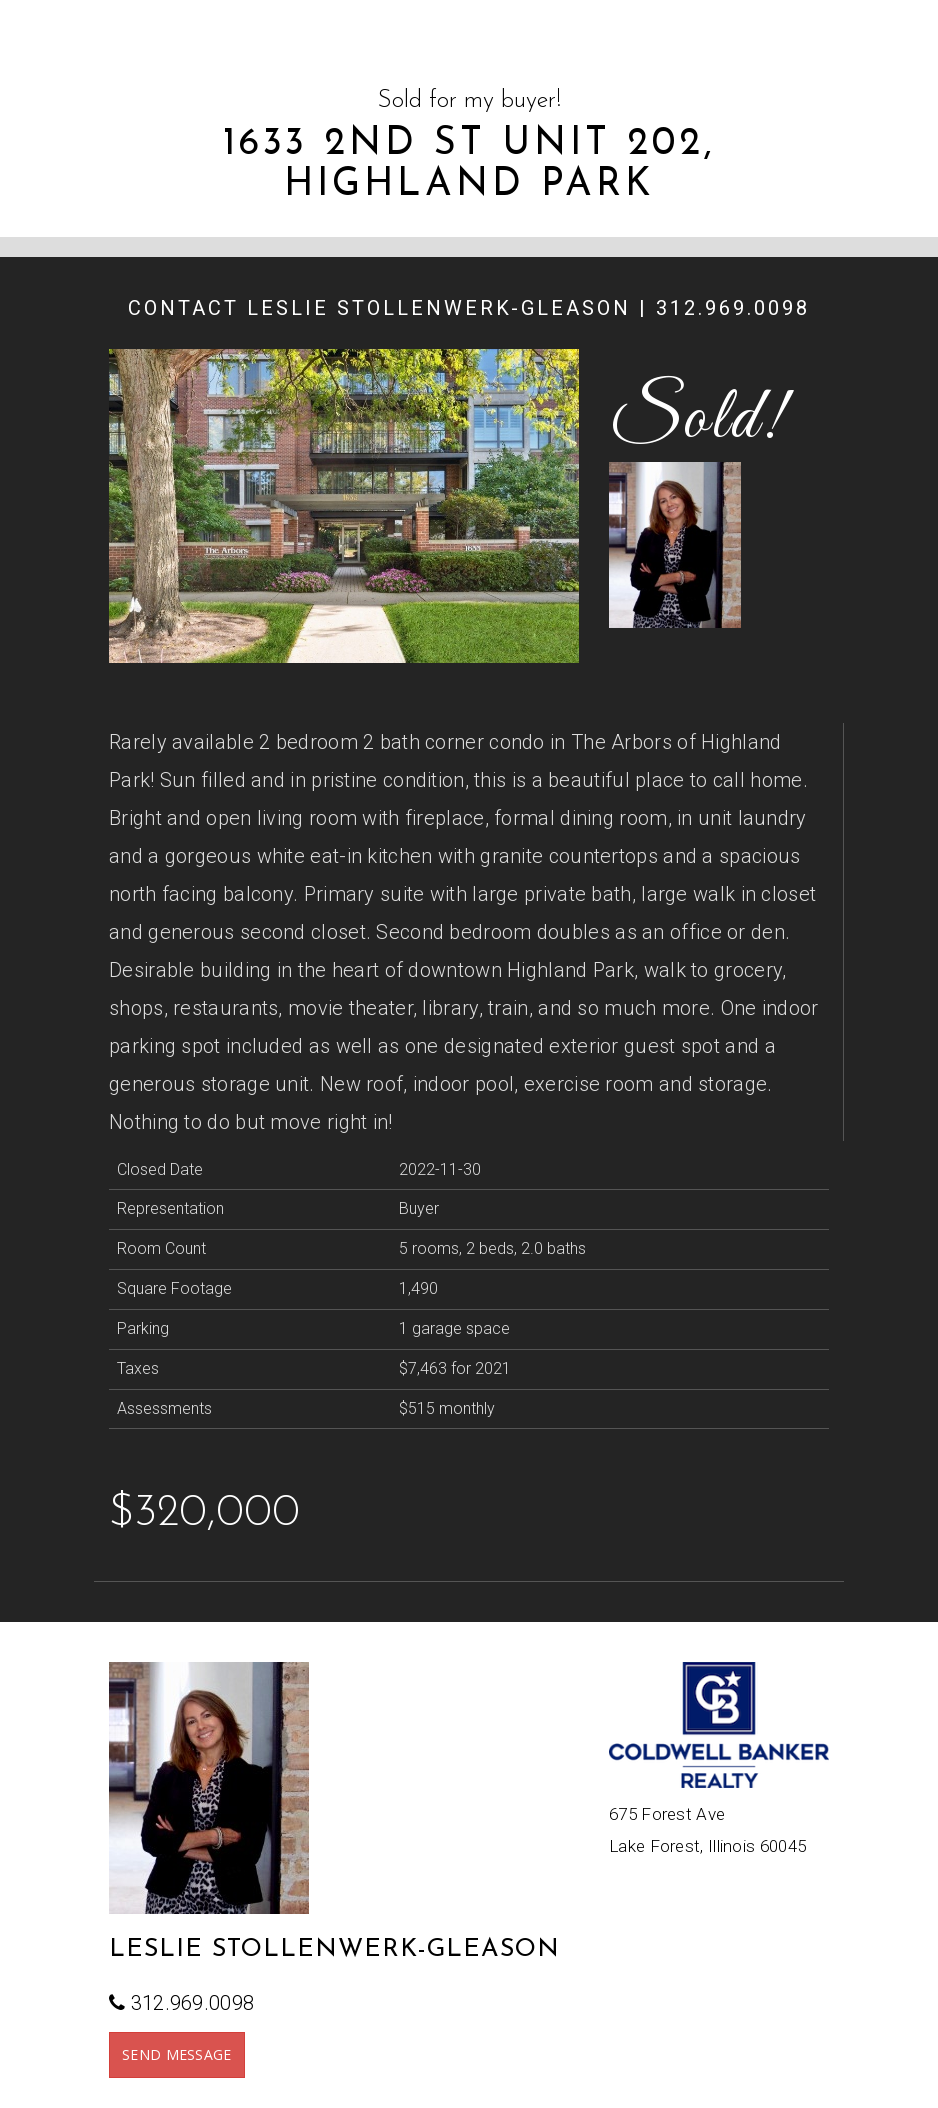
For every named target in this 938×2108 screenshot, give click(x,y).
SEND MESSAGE (177, 2054)
